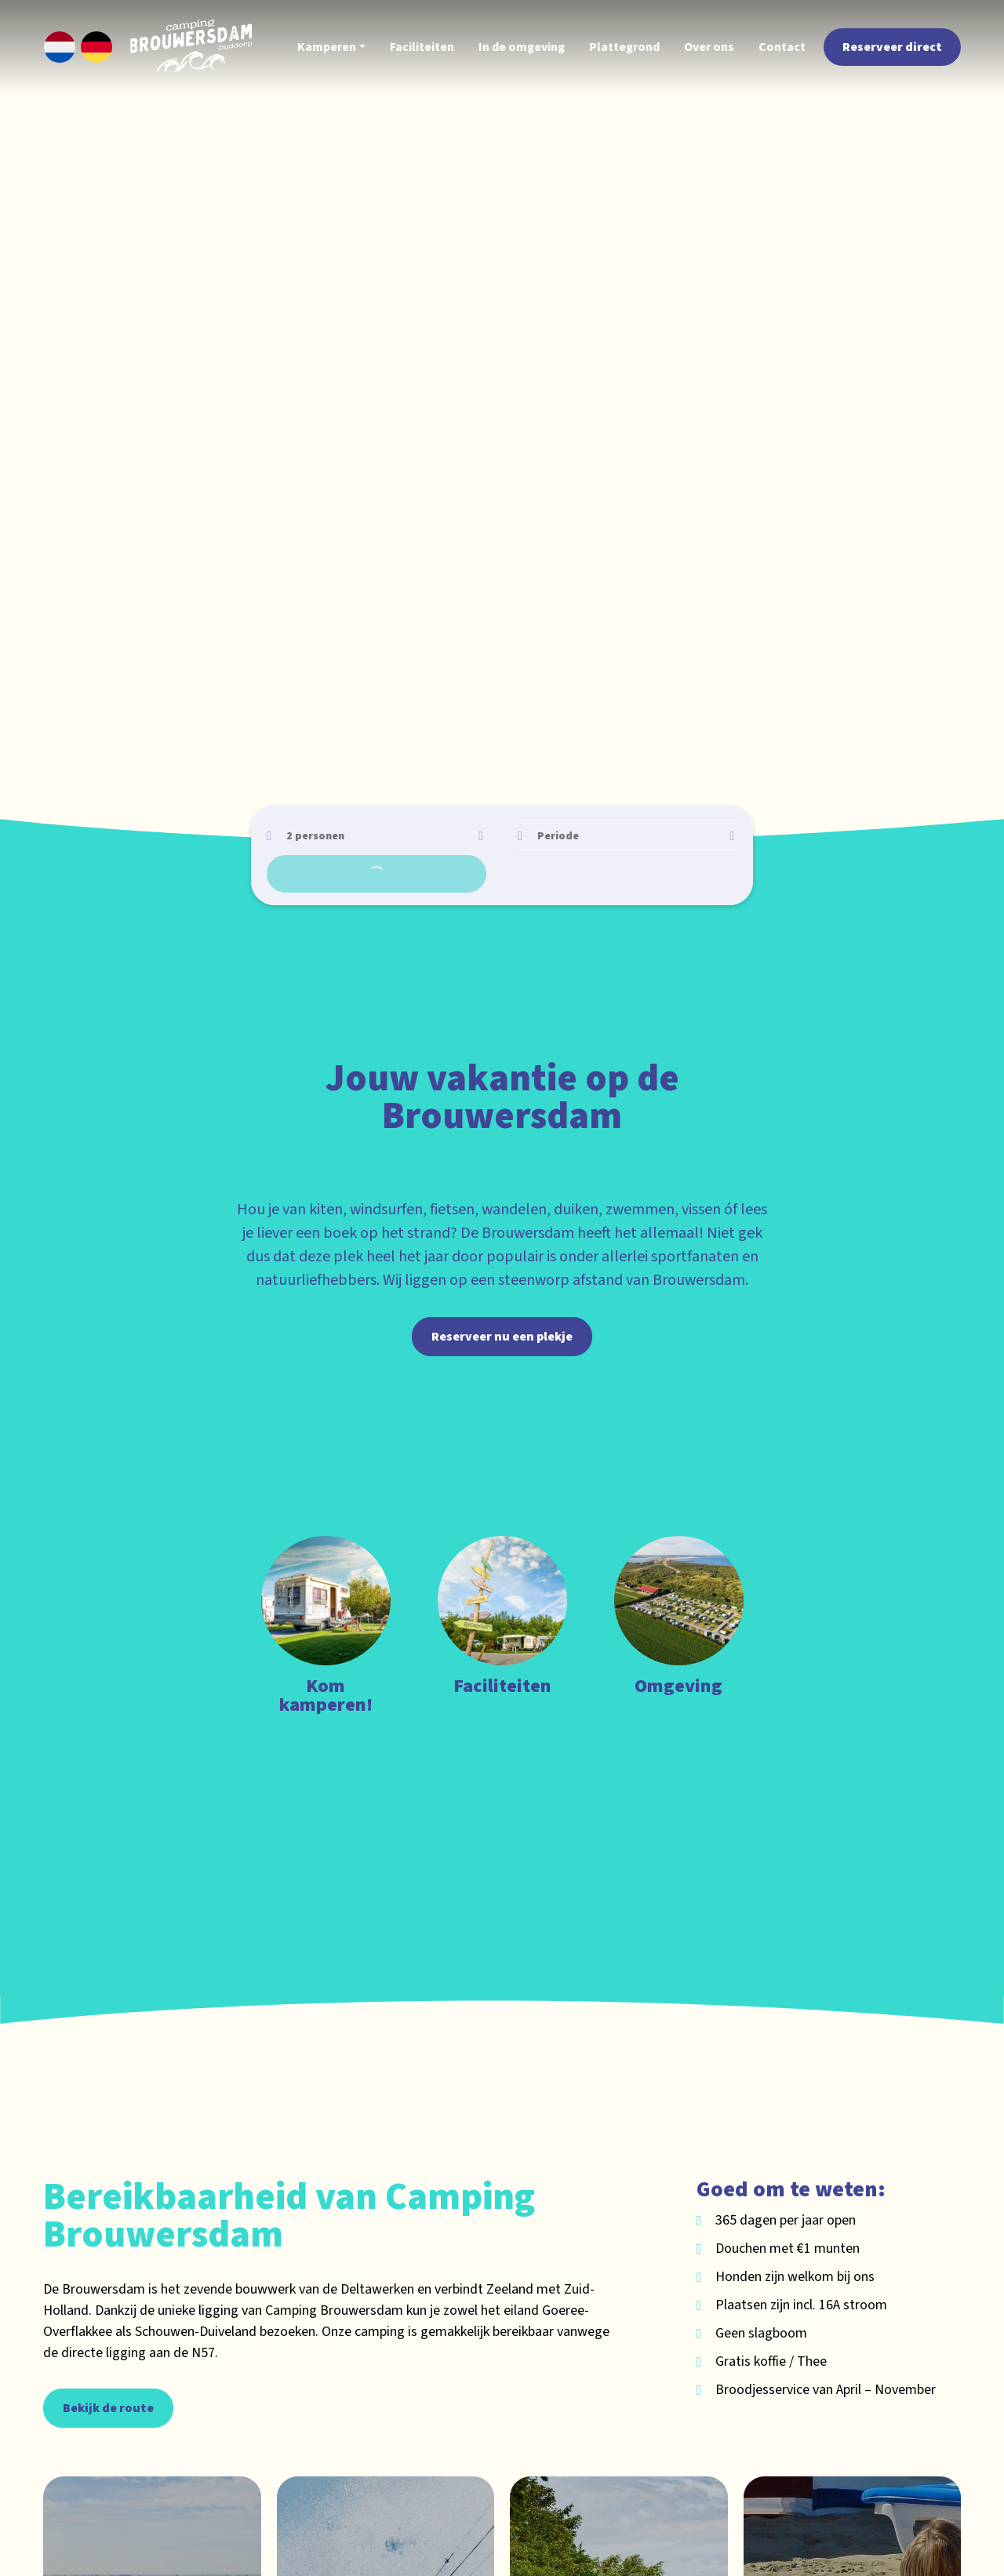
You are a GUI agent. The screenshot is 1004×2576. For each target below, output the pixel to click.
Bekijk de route (108, 2359)
